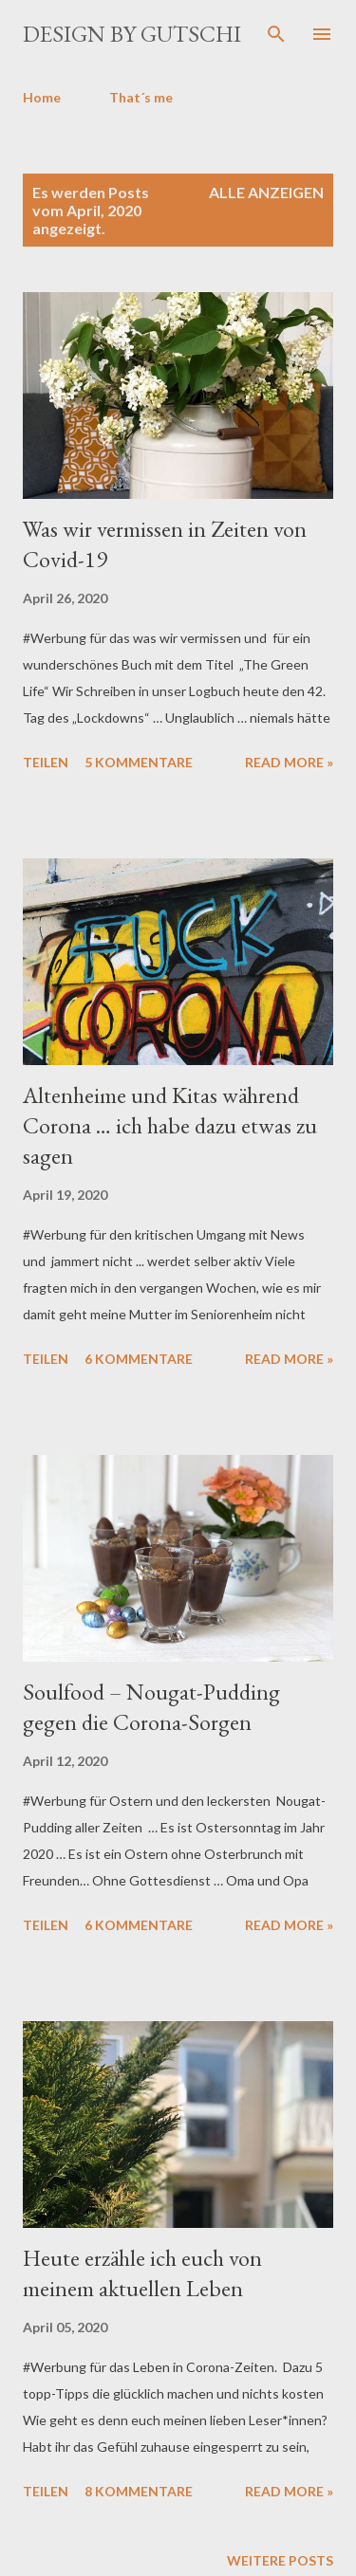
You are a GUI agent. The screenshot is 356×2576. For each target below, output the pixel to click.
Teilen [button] (45, 762)
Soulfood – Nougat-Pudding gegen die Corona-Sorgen (151, 1707)
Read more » (289, 762)
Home (42, 97)
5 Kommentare (138, 762)
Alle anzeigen (266, 192)
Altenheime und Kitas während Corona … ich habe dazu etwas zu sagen (170, 1125)
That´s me (141, 97)
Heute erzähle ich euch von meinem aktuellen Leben (142, 2273)
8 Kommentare (138, 2491)
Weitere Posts (280, 2560)
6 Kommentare (138, 1359)
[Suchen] (276, 34)
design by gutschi (132, 33)
